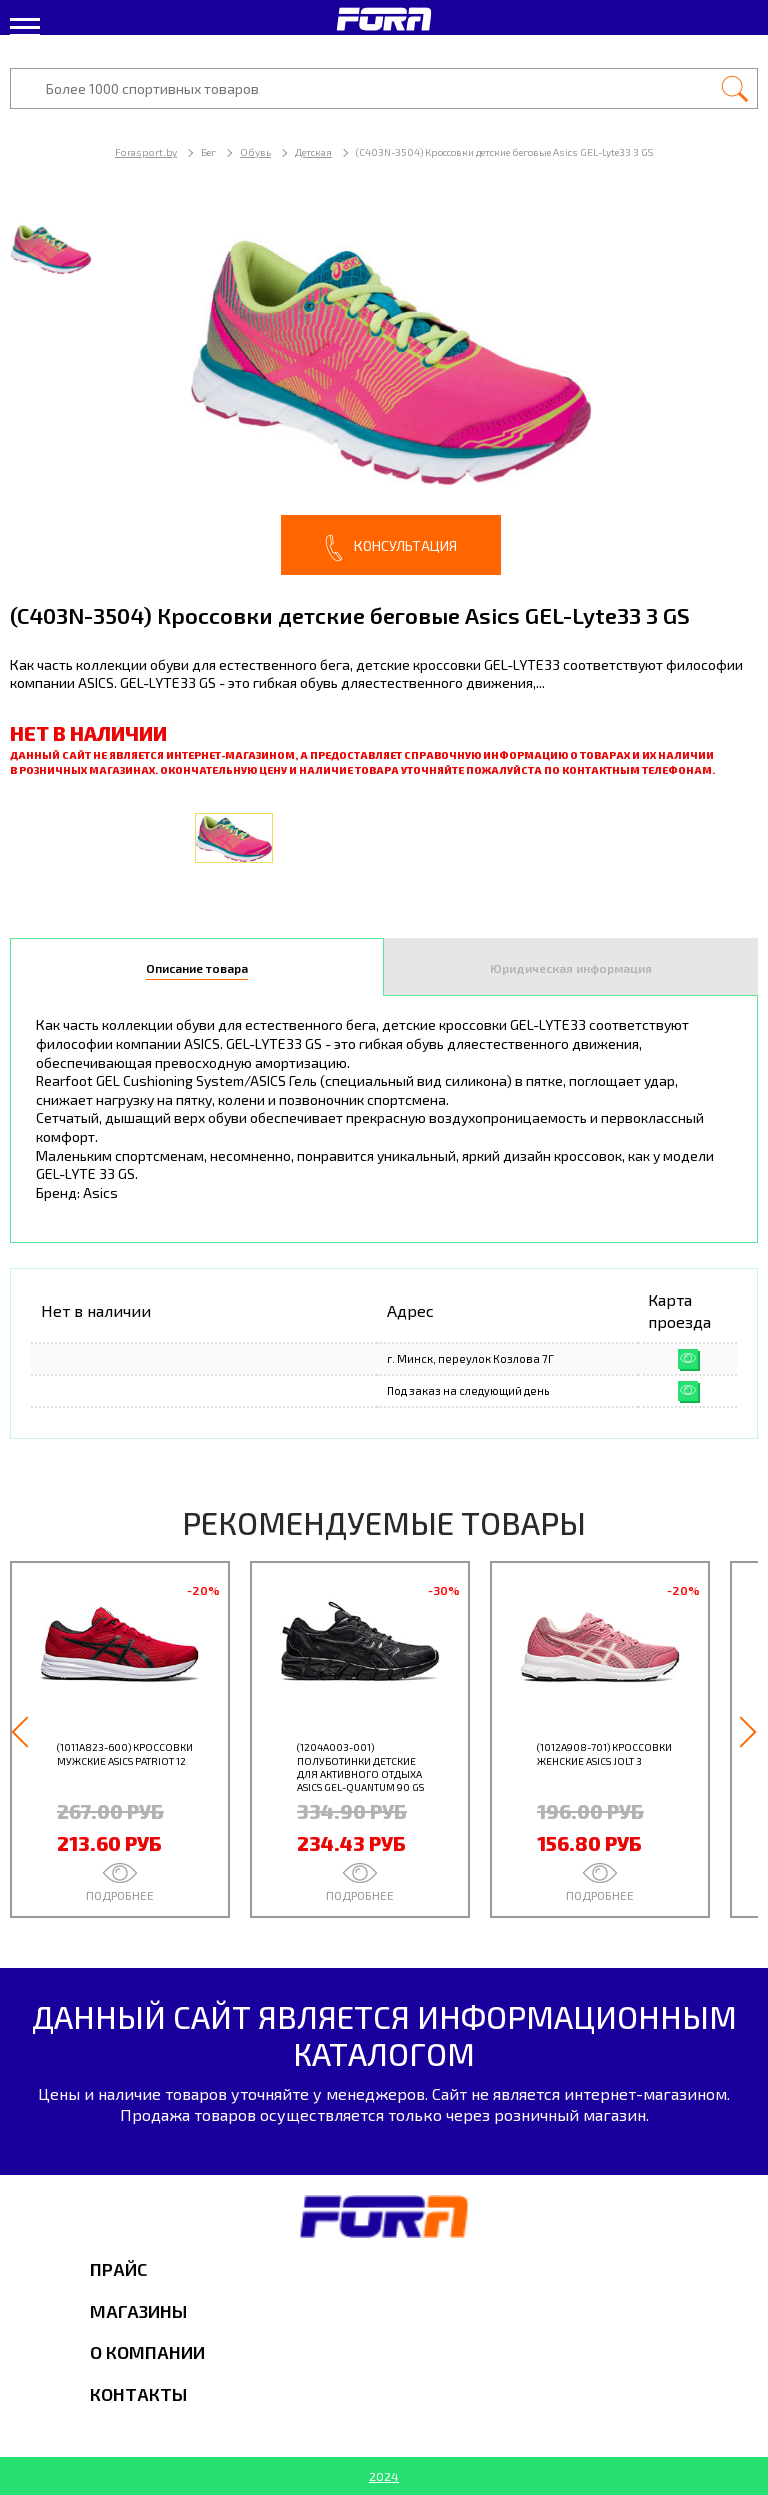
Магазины (138, 2311)
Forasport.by (146, 152)
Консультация (391, 548)
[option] (384, 389)
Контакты (138, 2394)
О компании (147, 2352)
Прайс (118, 2269)
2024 (384, 2476)
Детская (313, 152)
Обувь (255, 152)
